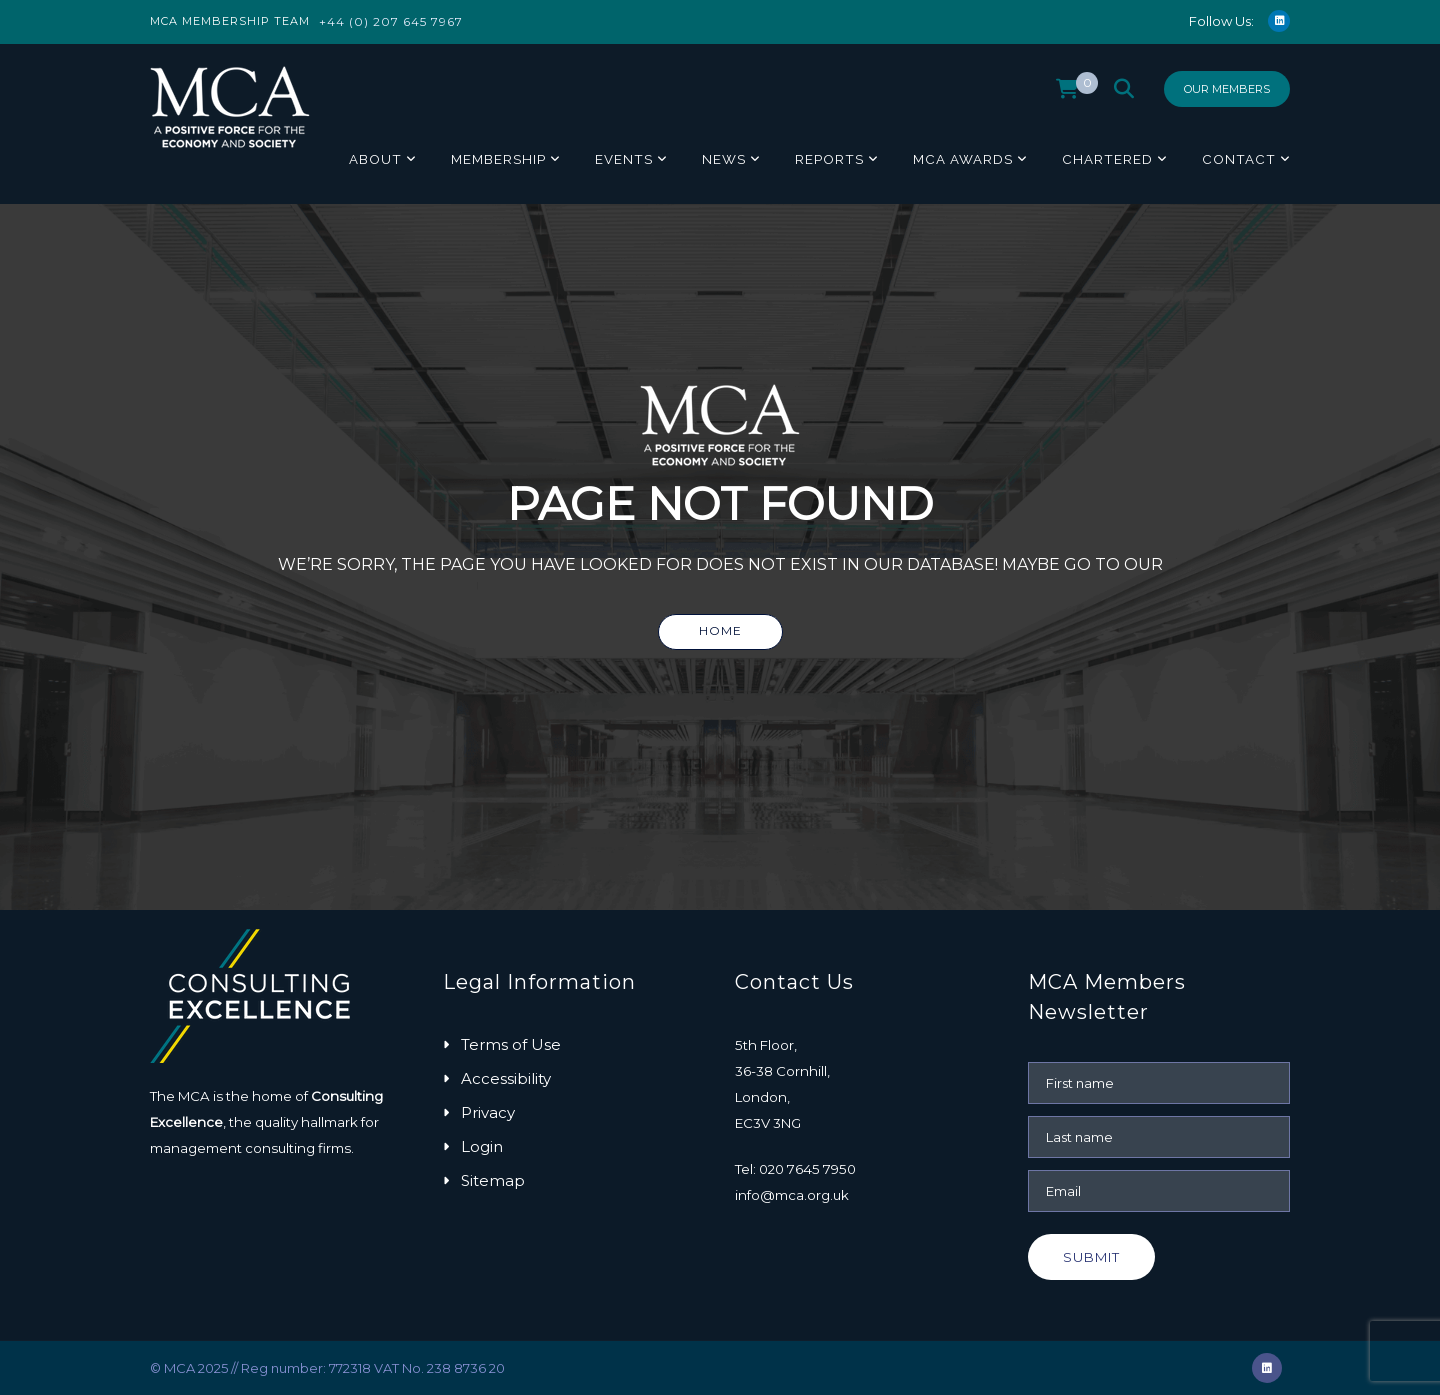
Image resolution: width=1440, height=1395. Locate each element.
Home (720, 630)
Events (624, 159)
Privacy (488, 1112)
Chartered (1107, 159)
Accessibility (506, 1078)
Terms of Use (511, 1044)
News (724, 159)
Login (482, 1146)
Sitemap (493, 1180)
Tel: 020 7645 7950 (795, 1169)
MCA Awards (963, 159)
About (375, 159)
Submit (1091, 1257)
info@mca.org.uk (792, 1195)
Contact (1239, 159)
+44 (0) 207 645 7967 (391, 21)
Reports (829, 159)
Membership (498, 159)
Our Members (1227, 89)
